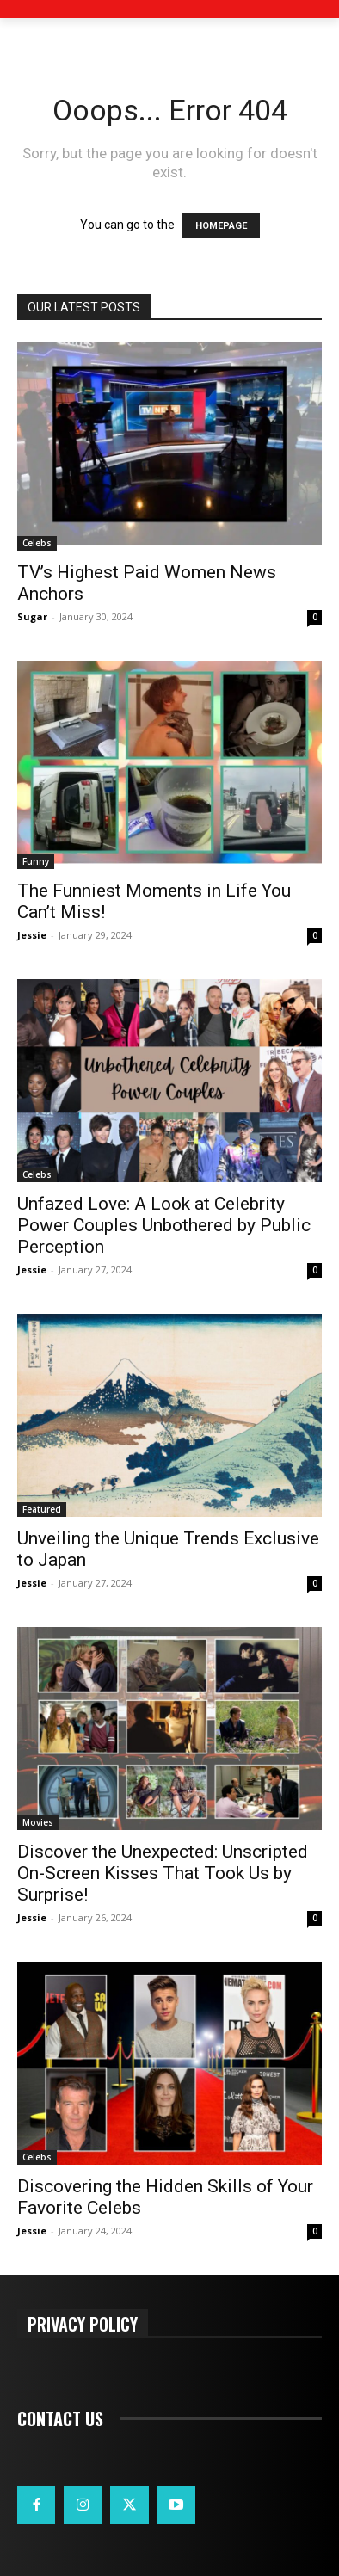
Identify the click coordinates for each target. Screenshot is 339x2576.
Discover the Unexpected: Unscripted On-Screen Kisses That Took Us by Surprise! (162, 1873)
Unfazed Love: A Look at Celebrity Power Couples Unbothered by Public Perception (164, 1225)
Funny (35, 861)
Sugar (32, 616)
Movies (37, 1822)
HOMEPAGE (221, 225)
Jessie (31, 934)
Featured (41, 1509)
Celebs (37, 543)
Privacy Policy (83, 2323)
